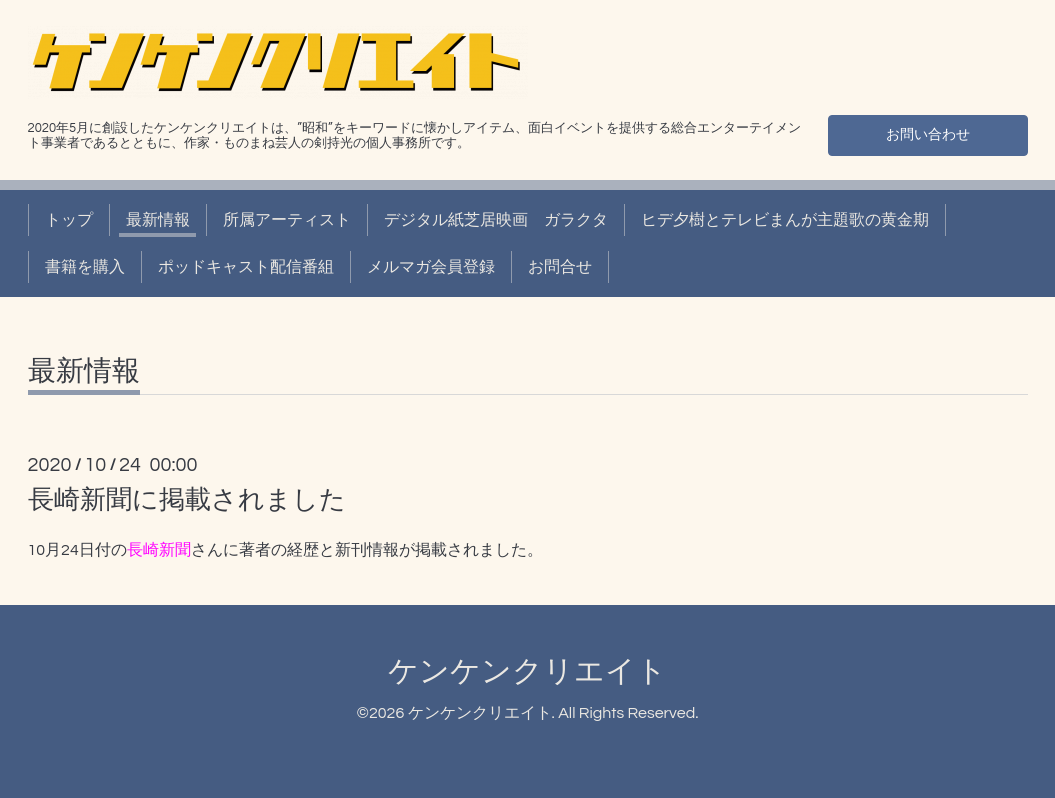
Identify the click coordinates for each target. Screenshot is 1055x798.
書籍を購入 (85, 267)
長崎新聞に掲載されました (187, 500)
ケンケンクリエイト (527, 671)
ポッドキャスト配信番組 (246, 267)
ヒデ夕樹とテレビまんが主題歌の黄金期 (785, 220)
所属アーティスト (287, 220)
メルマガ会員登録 (431, 267)
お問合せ (560, 267)
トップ (69, 220)
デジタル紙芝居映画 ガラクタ (496, 220)
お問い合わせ (928, 132)
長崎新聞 (159, 550)
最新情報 (158, 220)
